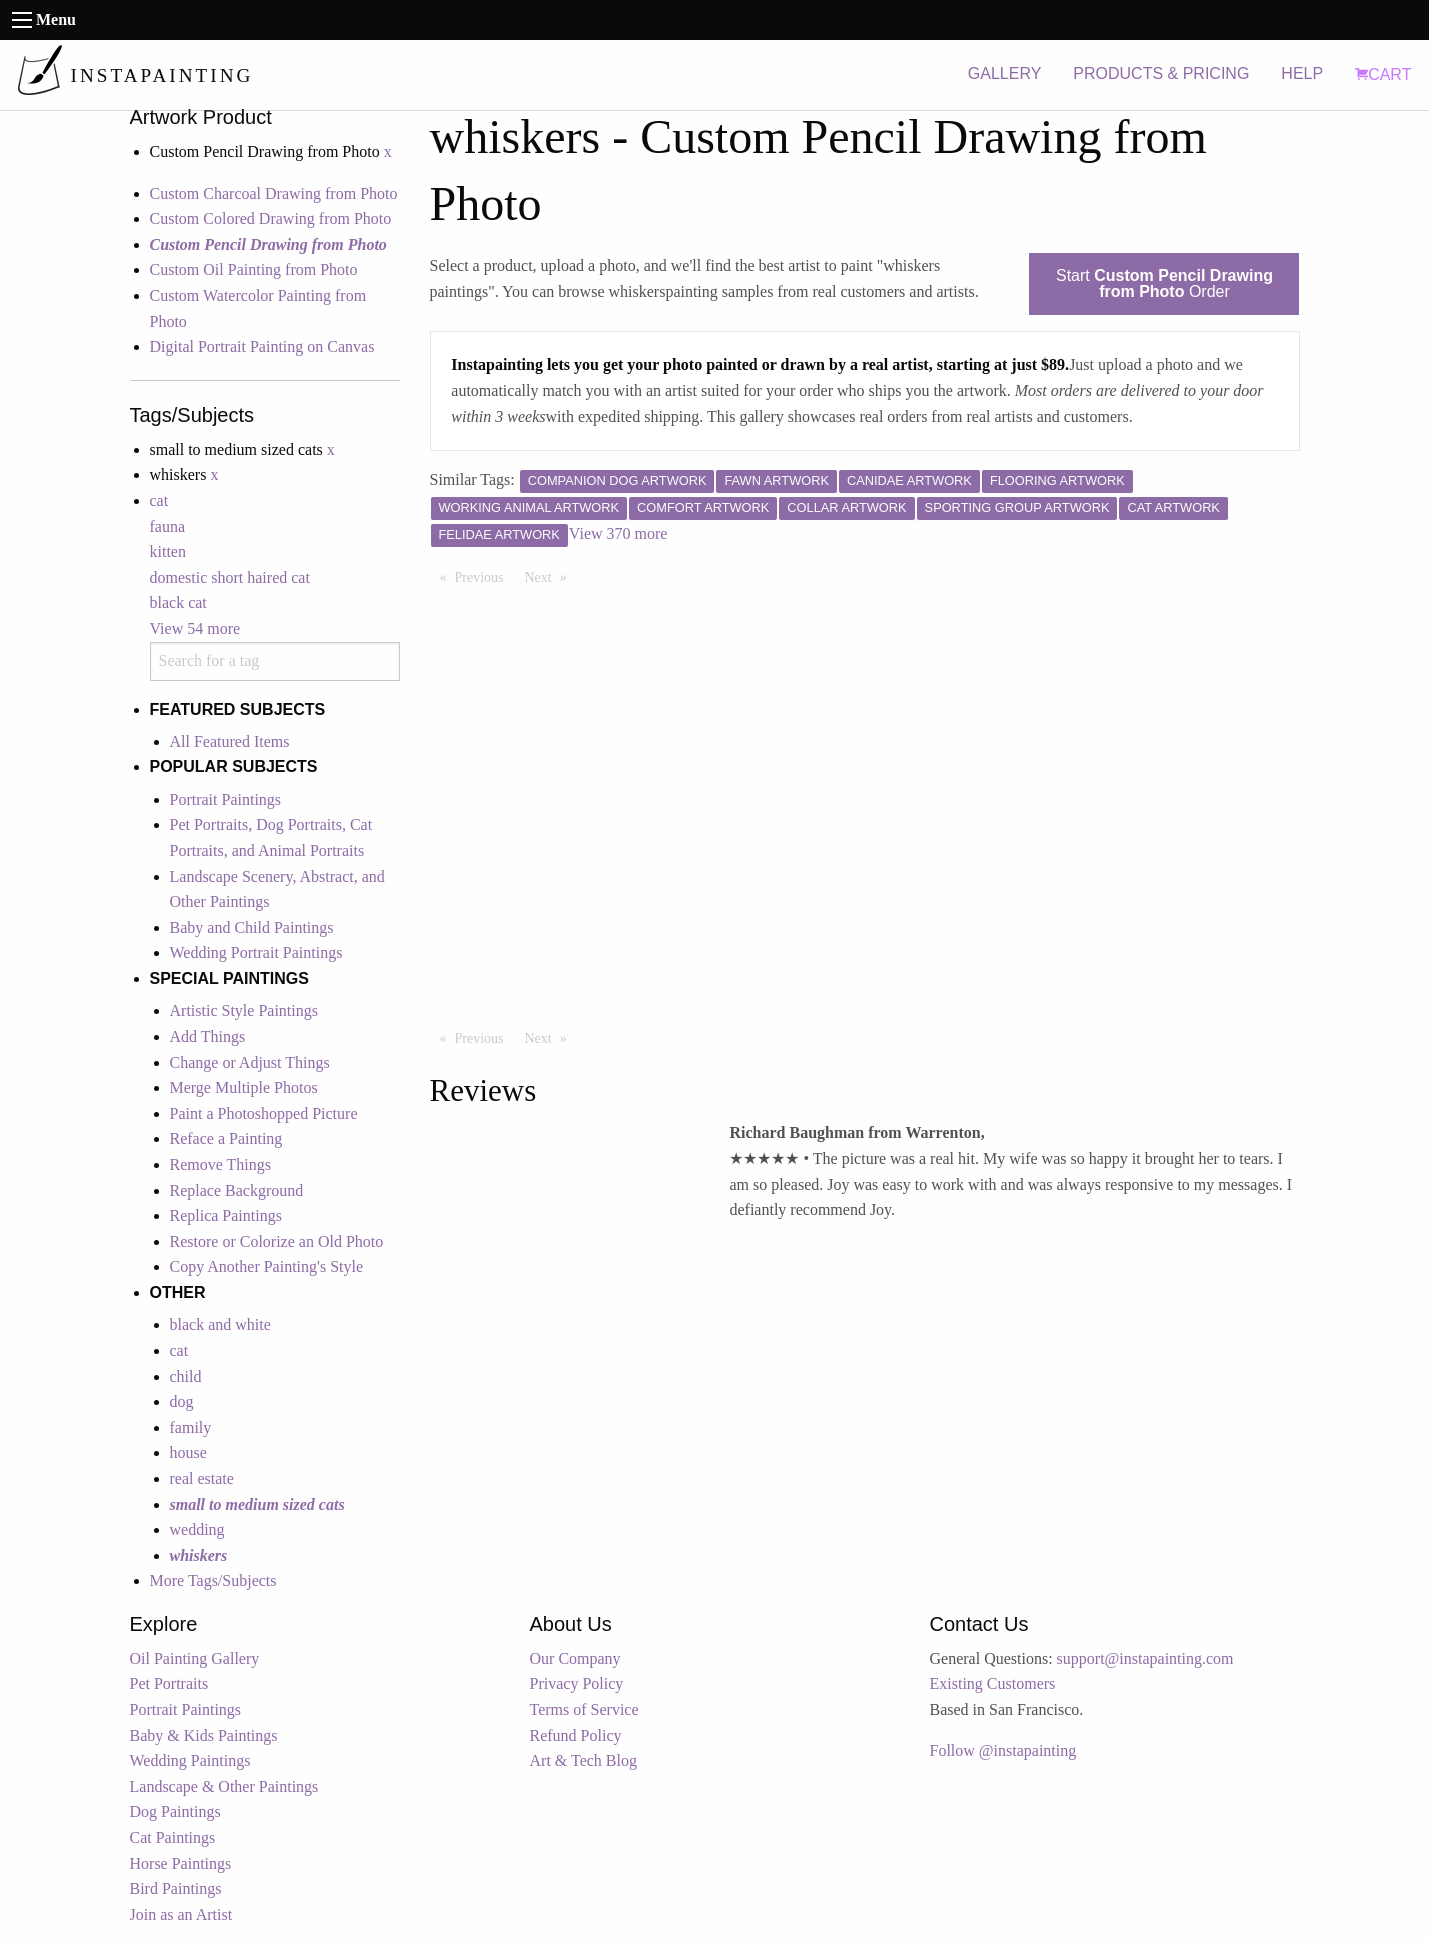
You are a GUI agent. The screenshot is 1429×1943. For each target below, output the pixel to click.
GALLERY (1005, 73)
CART (1383, 74)
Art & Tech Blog (583, 1760)
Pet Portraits (169, 1683)
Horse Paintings (181, 1863)
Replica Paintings (226, 1215)
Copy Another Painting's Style (267, 1266)
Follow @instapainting (1003, 1750)
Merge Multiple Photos (244, 1087)
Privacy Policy (577, 1683)
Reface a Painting (226, 1138)
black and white (220, 1324)
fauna (168, 526)
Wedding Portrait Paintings (256, 952)
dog (182, 1401)
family (191, 1427)
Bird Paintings (176, 1888)
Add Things (208, 1036)
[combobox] (275, 661)
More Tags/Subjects (213, 1580)
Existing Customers (993, 1683)
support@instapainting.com (1145, 1658)
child (186, 1376)
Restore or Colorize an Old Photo (277, 1241)
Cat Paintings (173, 1837)
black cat (178, 602)
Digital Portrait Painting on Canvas (262, 346)
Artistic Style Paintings (244, 1010)
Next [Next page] (551, 576)
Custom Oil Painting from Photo (254, 269)
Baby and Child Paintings (252, 927)
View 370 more (618, 533)
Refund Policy (576, 1735)
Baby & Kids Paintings (204, 1735)
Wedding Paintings (190, 1760)
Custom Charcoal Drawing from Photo (274, 193)
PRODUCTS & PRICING (1161, 73)
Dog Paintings (175, 1811)
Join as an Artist (181, 1914)
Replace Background (237, 1190)
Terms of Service (584, 1709)
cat (159, 500)
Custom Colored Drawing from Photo (271, 218)
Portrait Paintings (226, 799)
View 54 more (195, 628)
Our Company (575, 1658)
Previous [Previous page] (484, 576)
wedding (197, 1529)
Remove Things (220, 1164)
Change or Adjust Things (250, 1062)
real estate (202, 1478)
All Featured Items (230, 741)
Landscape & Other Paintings (224, 1786)
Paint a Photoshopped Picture (264, 1113)
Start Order (1164, 283)
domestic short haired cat (230, 577)
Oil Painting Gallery (195, 1658)
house (188, 1452)
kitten (168, 551)
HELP (1302, 73)
